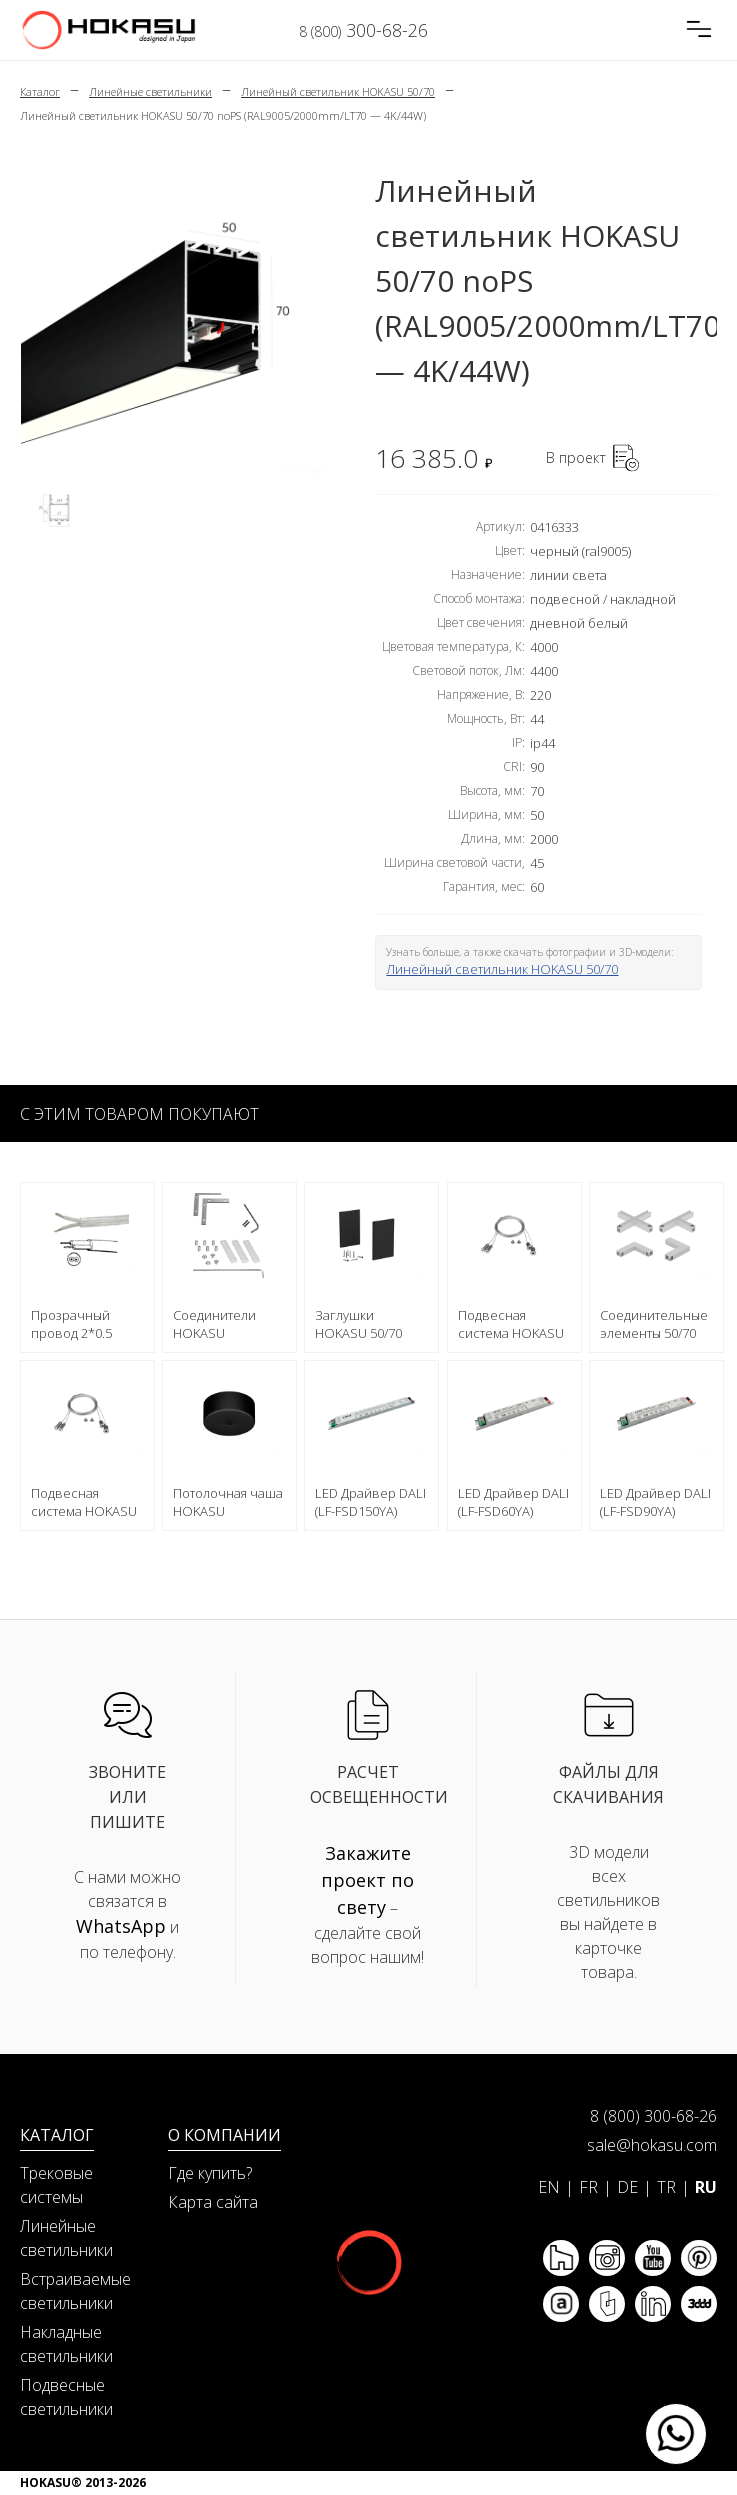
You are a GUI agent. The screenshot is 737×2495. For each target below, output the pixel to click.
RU (706, 2187)
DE (627, 2187)
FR (588, 2187)
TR (666, 2187)
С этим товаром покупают (139, 1114)
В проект (576, 457)
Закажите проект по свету (367, 1880)
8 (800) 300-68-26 (653, 2116)
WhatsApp (121, 1926)
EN (549, 2187)
